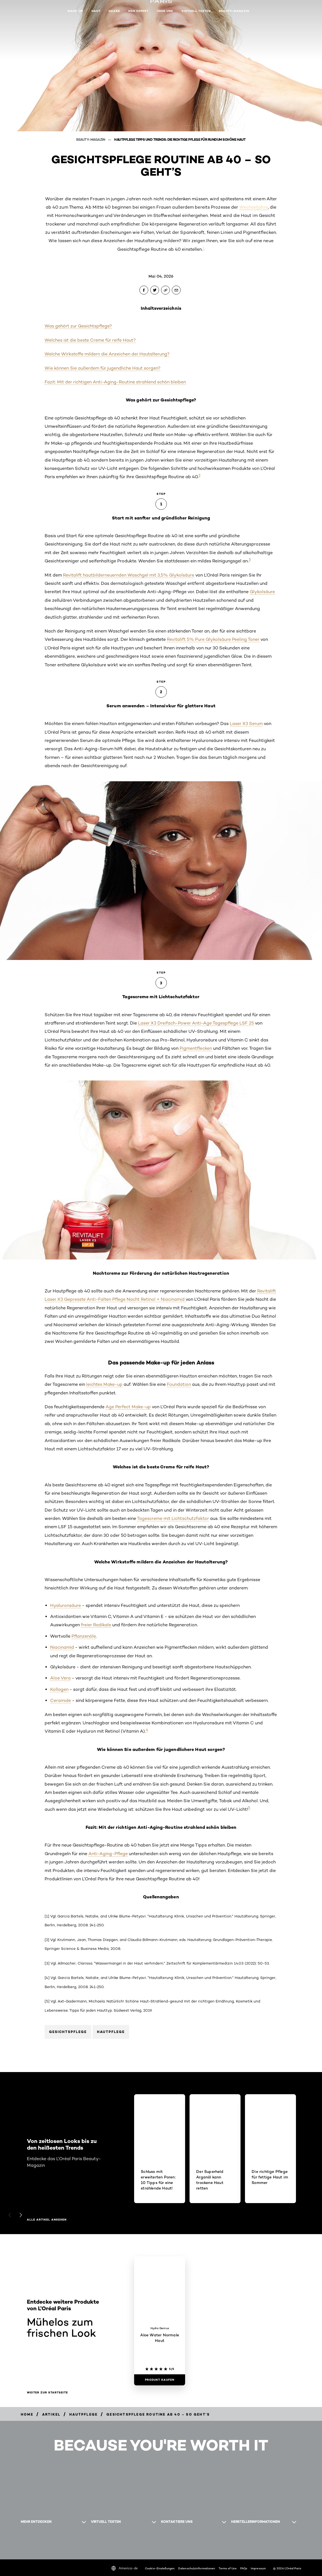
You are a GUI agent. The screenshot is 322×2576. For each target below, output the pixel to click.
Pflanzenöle (83, 1636)
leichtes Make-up (104, 1384)
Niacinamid (62, 1647)
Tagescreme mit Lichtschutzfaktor (173, 1518)
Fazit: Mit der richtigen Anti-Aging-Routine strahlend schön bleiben (115, 382)
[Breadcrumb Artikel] (51, 2414)
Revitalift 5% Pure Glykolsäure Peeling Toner (213, 639)
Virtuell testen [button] (196, 11)
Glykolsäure (262, 591)
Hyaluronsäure (65, 1605)
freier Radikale (96, 1624)
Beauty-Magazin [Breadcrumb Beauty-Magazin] (91, 139)
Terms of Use (227, 2568)
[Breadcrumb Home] (27, 2414)
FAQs (243, 2568)
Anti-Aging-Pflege (108, 1853)
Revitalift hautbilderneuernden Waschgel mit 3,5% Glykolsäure (128, 575)
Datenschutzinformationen (196, 2568)
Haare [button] (114, 11)
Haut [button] (95, 11)
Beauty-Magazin (234, 11)
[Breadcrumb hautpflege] (83, 2414)
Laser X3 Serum (246, 723)
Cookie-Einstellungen (160, 2568)
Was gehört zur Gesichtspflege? (78, 326)
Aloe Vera (60, 1678)
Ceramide (60, 1700)
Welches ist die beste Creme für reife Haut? (90, 340)
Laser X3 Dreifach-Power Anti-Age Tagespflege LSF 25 (196, 1023)
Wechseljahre (253, 207)
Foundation (179, 1384)
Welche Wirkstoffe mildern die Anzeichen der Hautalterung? (107, 354)
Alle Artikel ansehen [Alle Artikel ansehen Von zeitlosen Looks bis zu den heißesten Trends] (47, 2219)
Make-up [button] (75, 11)
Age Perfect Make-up (128, 1406)
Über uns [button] (165, 11)
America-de (124, 2568)
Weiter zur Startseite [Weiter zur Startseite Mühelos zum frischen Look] (47, 2392)
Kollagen (59, 1689)
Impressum (258, 2568)
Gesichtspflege (68, 2032)
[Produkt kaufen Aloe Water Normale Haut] (159, 2379)
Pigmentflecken (196, 1048)
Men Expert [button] (138, 11)
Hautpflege (111, 2032)
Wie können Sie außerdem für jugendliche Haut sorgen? (102, 368)
